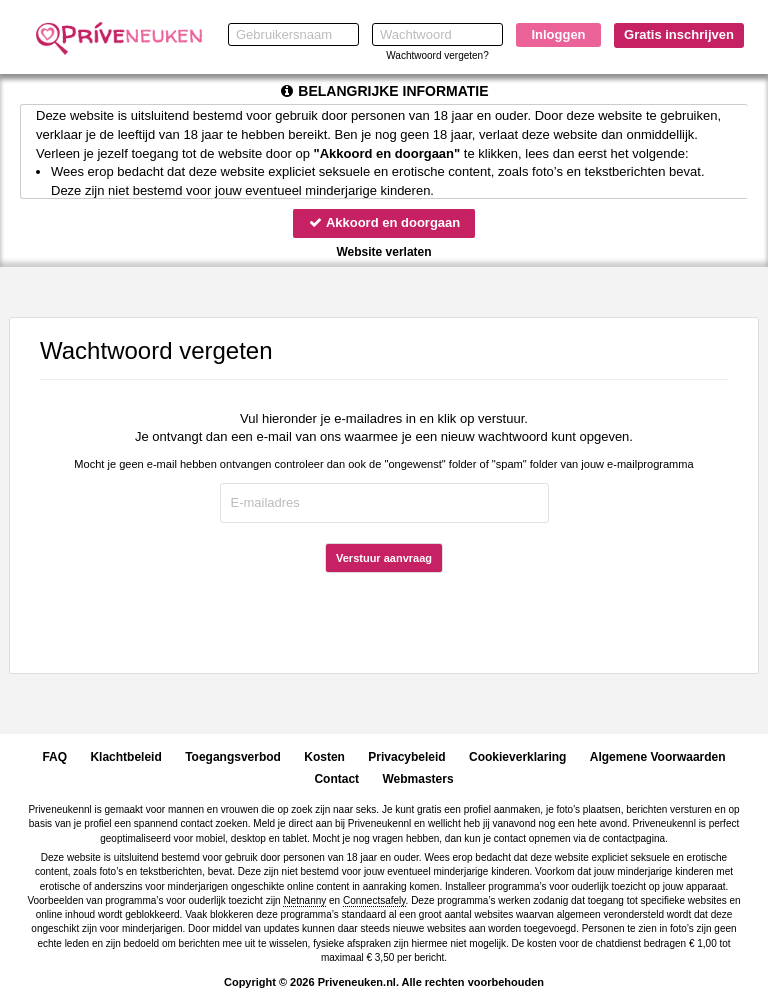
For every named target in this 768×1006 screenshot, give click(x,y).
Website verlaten (383, 252)
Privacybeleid (406, 757)
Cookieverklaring (517, 757)
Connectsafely (374, 900)
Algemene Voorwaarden (658, 757)
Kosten (324, 757)
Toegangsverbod (233, 757)
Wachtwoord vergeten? (437, 55)
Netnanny (304, 900)
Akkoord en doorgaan (384, 222)
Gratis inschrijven (679, 34)
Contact (336, 779)
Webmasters (417, 779)
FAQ (54, 757)
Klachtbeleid (125, 757)
